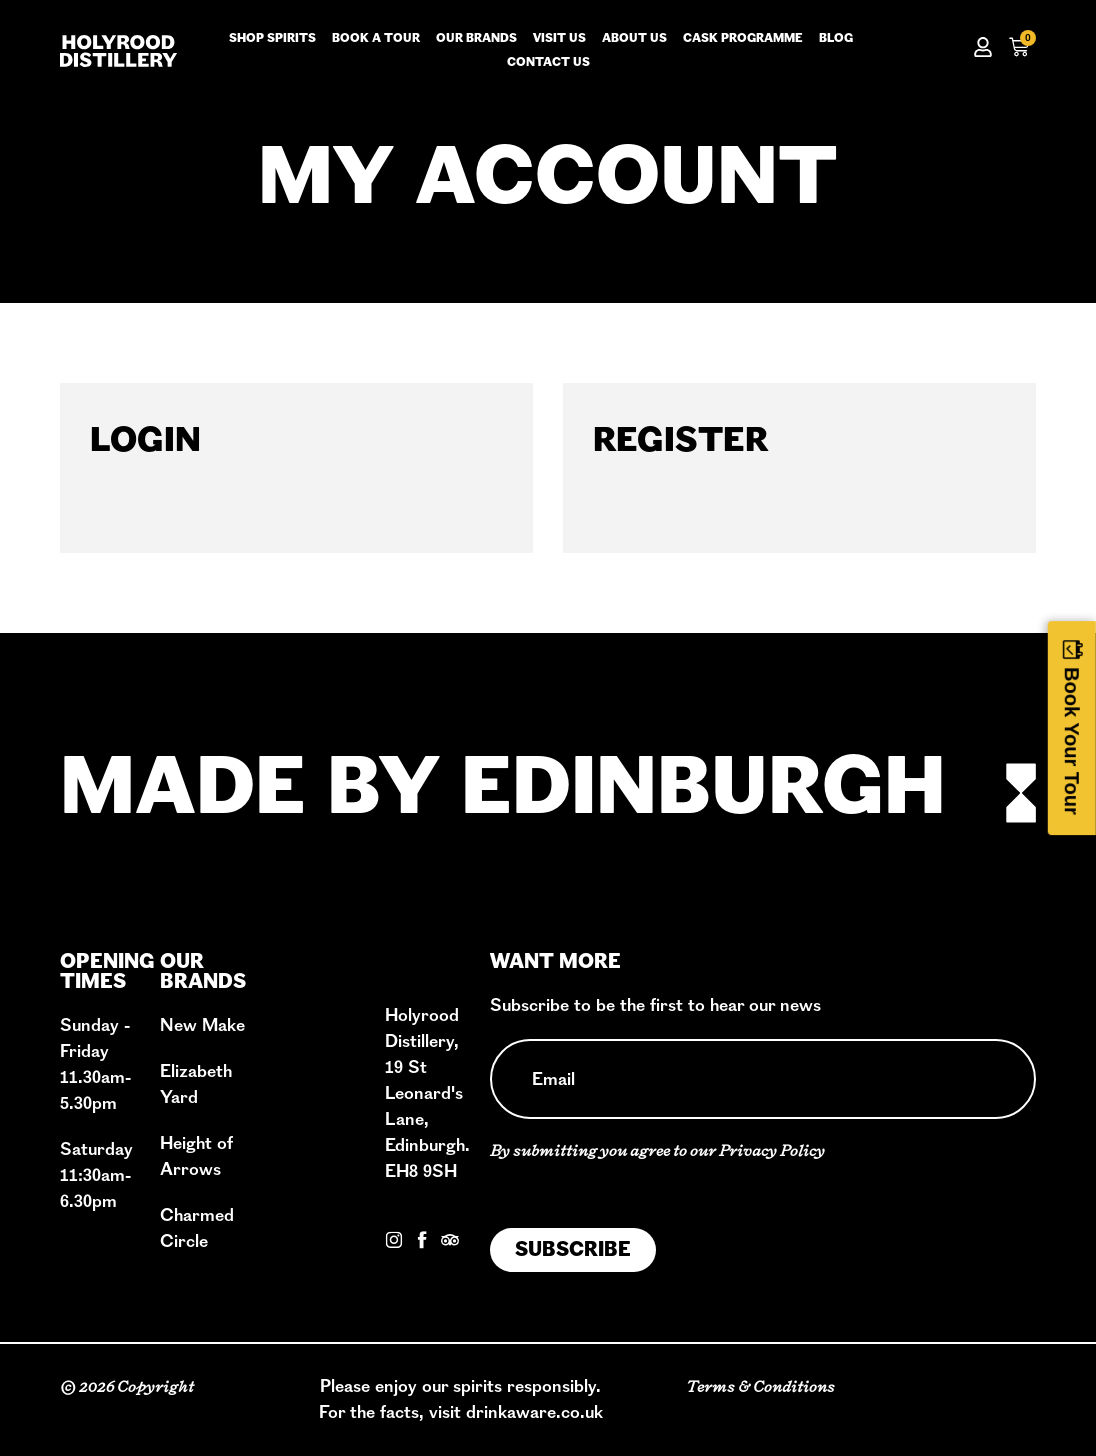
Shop (290, 1092)
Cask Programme (743, 39)
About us (634, 39)
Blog (836, 39)
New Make (202, 1025)
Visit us (559, 39)
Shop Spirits (272, 39)
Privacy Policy (772, 1150)
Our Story (307, 1014)
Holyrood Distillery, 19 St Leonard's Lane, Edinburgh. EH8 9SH (427, 1093)
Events (297, 1170)
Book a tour (376, 39)
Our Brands (476, 39)
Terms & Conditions (760, 1386)
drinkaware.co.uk (534, 1412)
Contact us (548, 63)
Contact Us (429, 1216)
